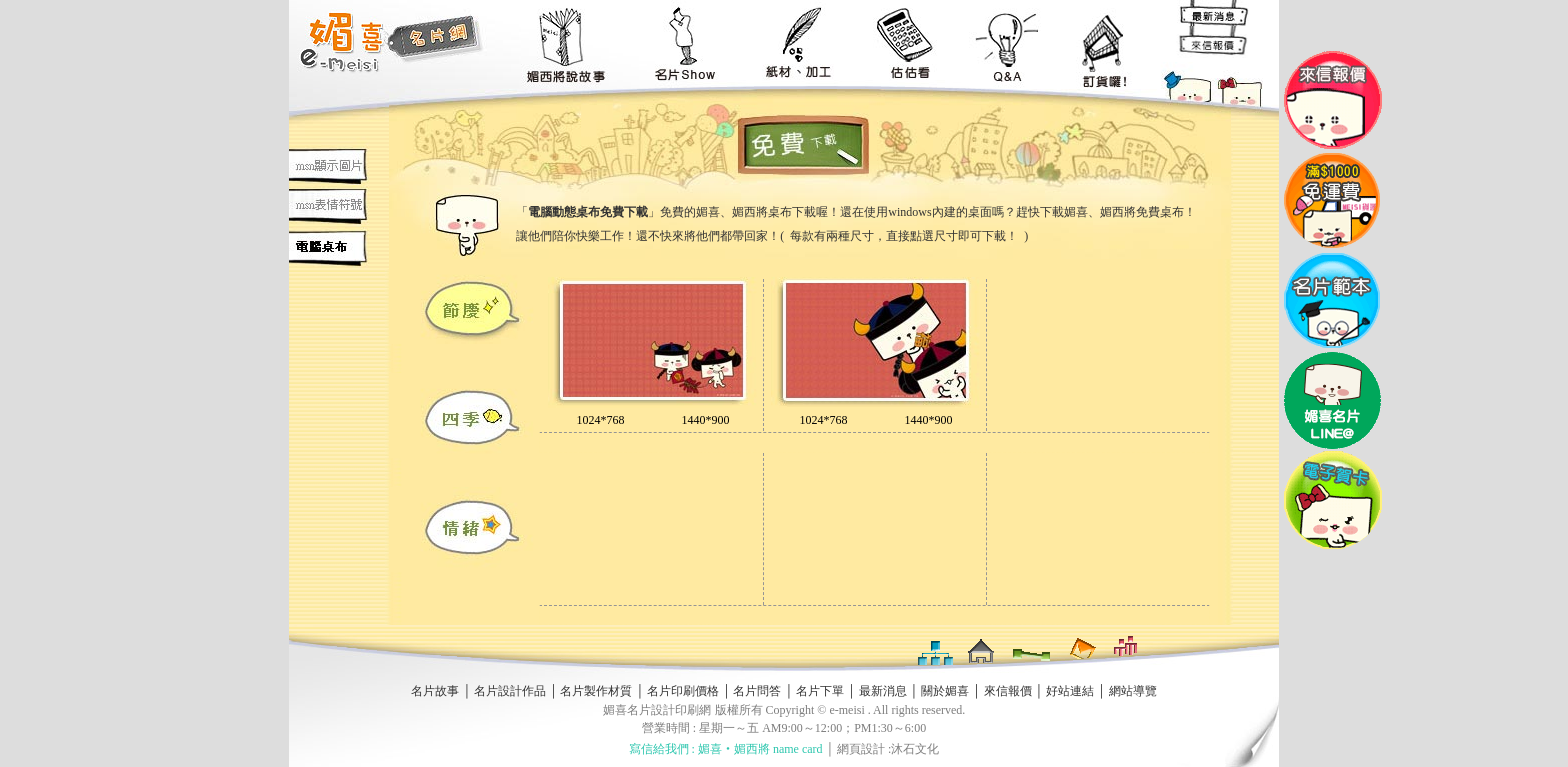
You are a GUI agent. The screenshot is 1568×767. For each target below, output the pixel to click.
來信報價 (1008, 691)
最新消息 (883, 691)
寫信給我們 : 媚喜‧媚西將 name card (726, 749)
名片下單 (820, 691)
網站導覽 (1133, 691)
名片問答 (757, 691)
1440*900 (706, 420)
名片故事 (435, 691)
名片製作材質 (596, 691)
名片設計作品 (510, 691)
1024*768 (601, 420)
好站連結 (1070, 691)
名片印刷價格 (683, 691)
